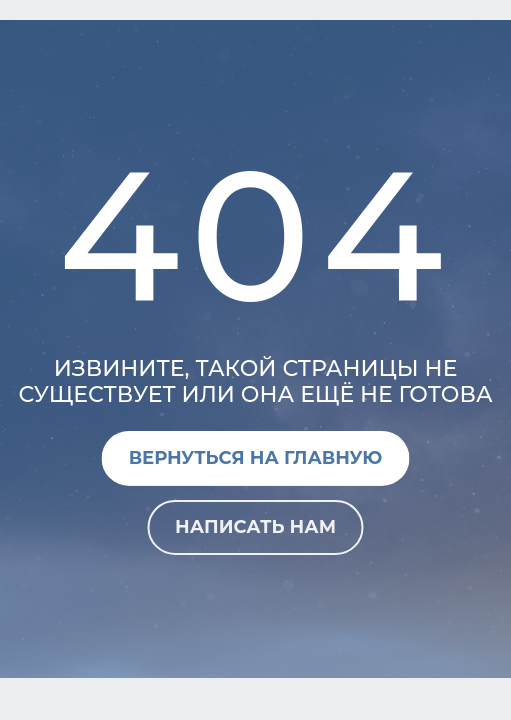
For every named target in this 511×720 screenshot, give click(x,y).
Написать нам (255, 527)
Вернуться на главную (256, 458)
